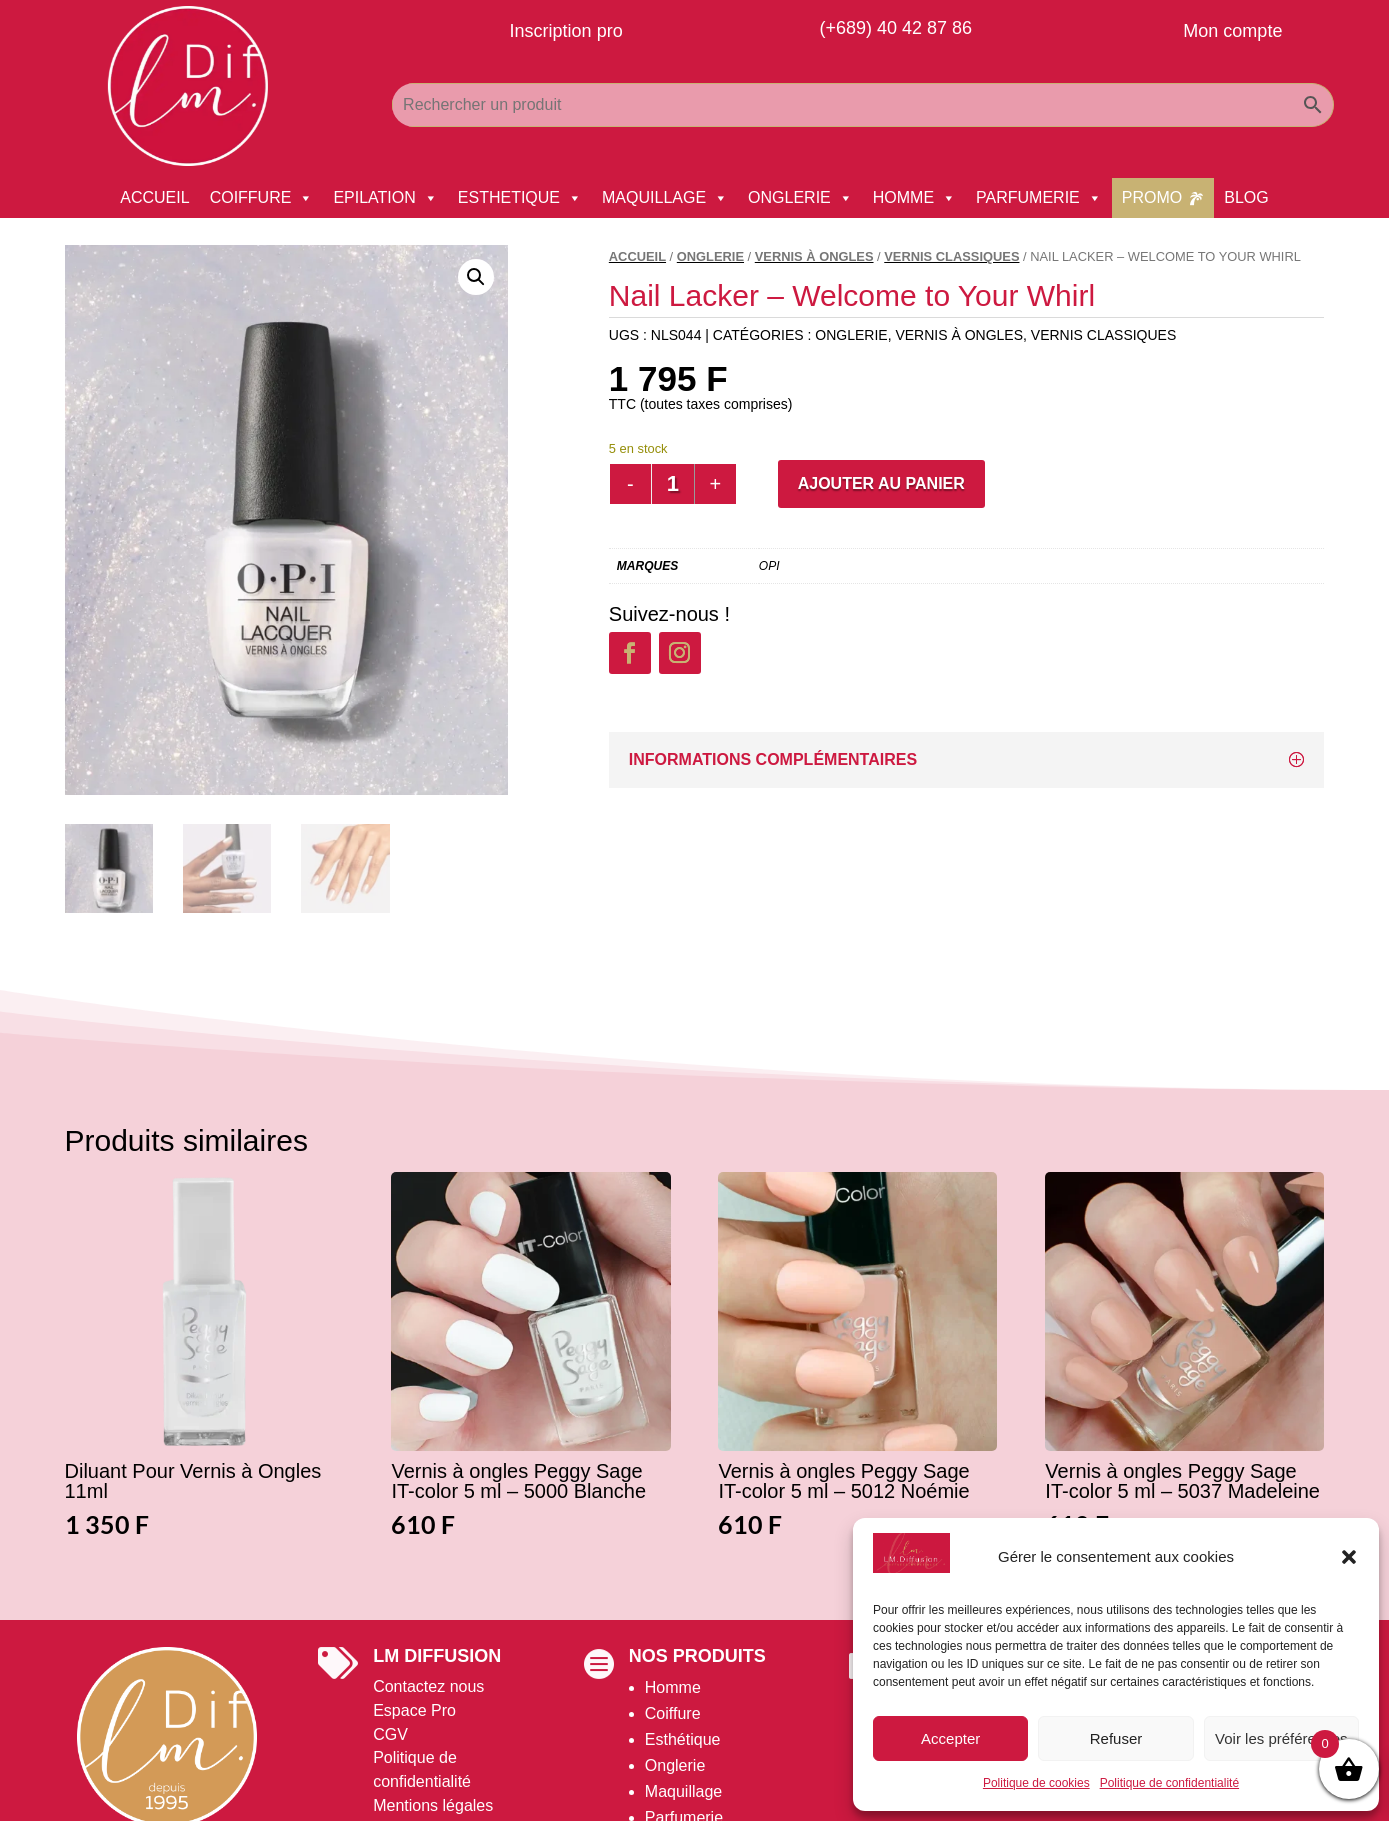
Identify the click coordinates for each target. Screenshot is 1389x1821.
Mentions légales (433, 1805)
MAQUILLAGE (665, 198)
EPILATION (385, 198)
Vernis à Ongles (814, 256)
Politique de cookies (1036, 1783)
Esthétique (683, 1739)
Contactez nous (428, 1686)
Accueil (637, 256)
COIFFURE (262, 198)
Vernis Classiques (951, 256)
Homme (673, 1687)
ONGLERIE (800, 198)
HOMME (914, 198)
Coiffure (673, 1713)
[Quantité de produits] (673, 484)
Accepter (950, 1738)
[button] (1349, 1557)
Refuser (1116, 1738)
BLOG (1246, 197)
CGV (390, 1734)
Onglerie (675, 1765)
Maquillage (683, 1791)
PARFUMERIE (1039, 198)
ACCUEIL (154, 197)
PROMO (1152, 197)
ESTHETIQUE (520, 198)
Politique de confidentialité (1169, 1783)
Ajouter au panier (881, 483)
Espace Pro (414, 1710)
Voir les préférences (1281, 1738)
